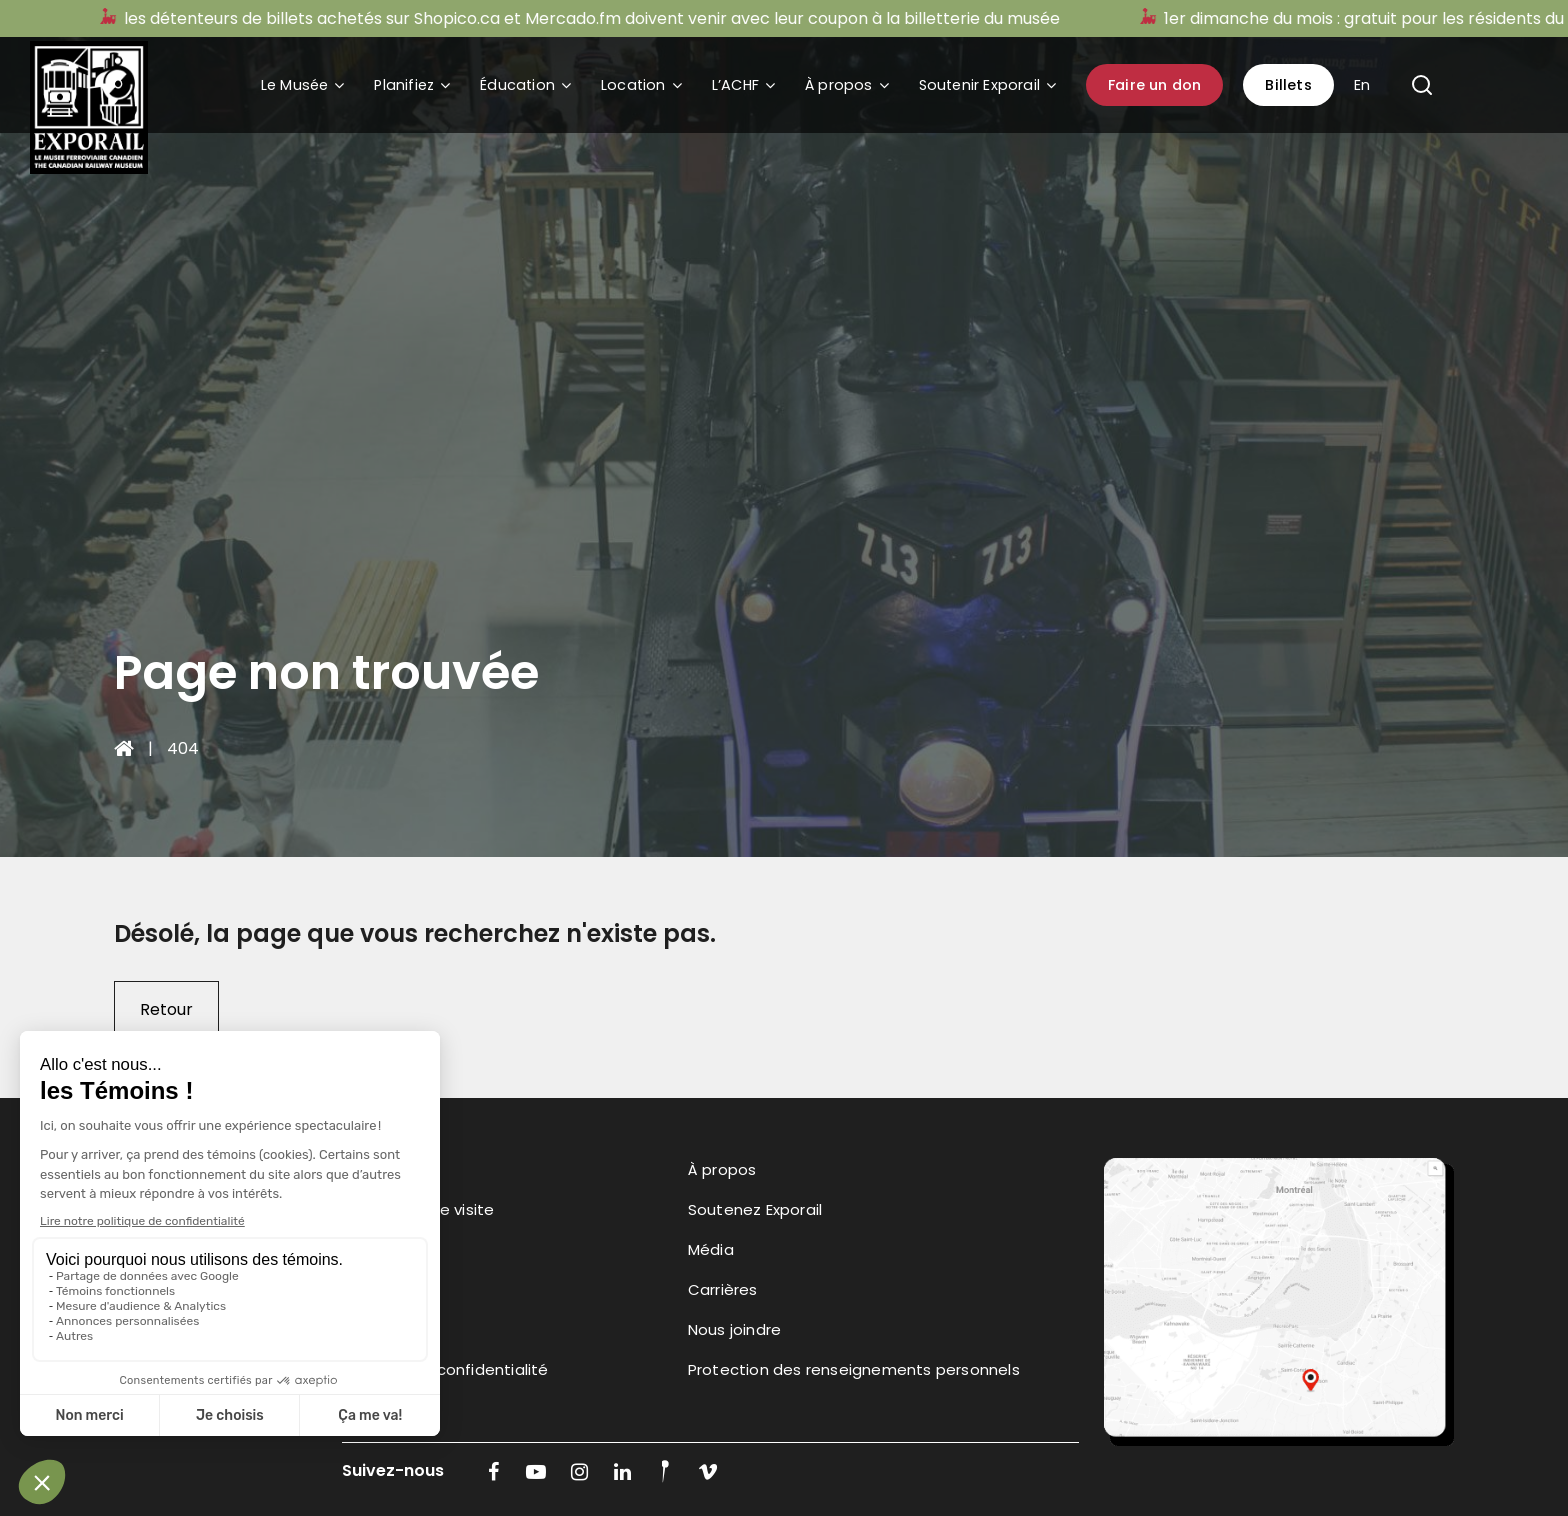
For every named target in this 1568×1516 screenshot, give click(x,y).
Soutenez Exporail (755, 1209)
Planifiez (404, 85)
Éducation (517, 85)
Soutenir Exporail (979, 85)
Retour (166, 1009)
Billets (1288, 85)
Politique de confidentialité (445, 1369)
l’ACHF (365, 1329)
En (1362, 85)
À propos (839, 85)
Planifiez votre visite (418, 1209)
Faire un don (1154, 85)
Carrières (723, 1289)
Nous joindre (734, 1329)
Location (633, 85)
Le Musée (295, 85)
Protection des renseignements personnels (854, 1369)
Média (711, 1249)
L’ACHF (735, 85)
